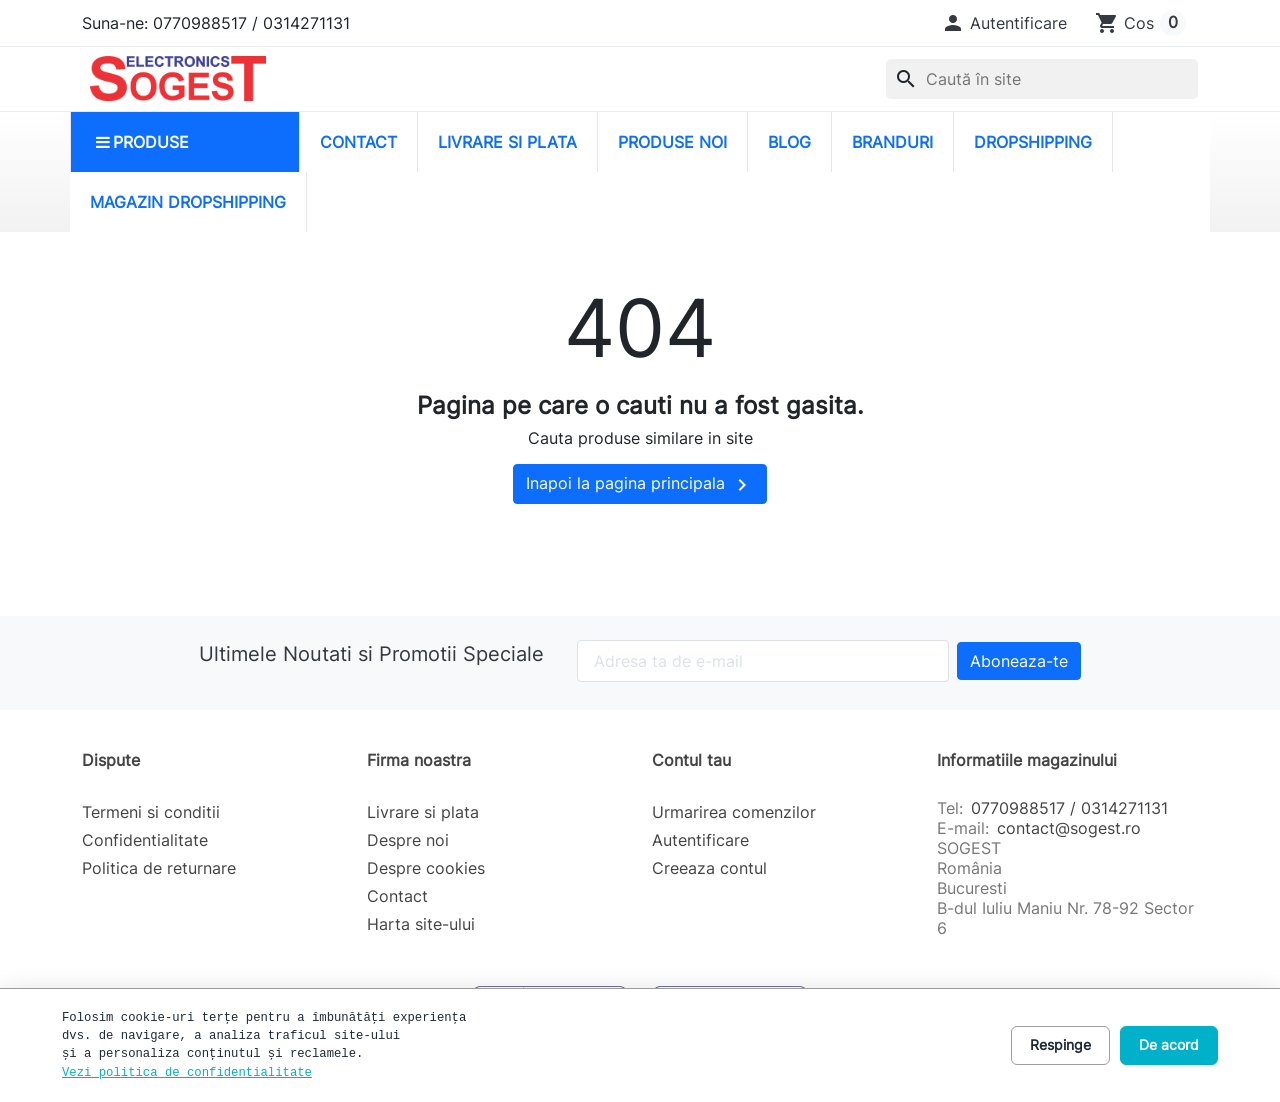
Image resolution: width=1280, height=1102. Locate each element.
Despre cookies (426, 868)
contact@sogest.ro (1069, 828)
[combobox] (1042, 79)
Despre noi (408, 840)
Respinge (1060, 1044)
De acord (1169, 1044)
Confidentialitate (145, 840)
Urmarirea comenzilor (734, 812)
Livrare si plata (423, 812)
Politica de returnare (159, 868)
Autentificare (700, 840)
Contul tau (691, 760)
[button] (1004, 23)
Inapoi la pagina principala (640, 485)
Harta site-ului (421, 924)
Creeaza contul (709, 868)
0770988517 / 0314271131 (1069, 808)
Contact (397, 896)
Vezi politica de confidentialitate (187, 1073)
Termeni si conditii (151, 812)
